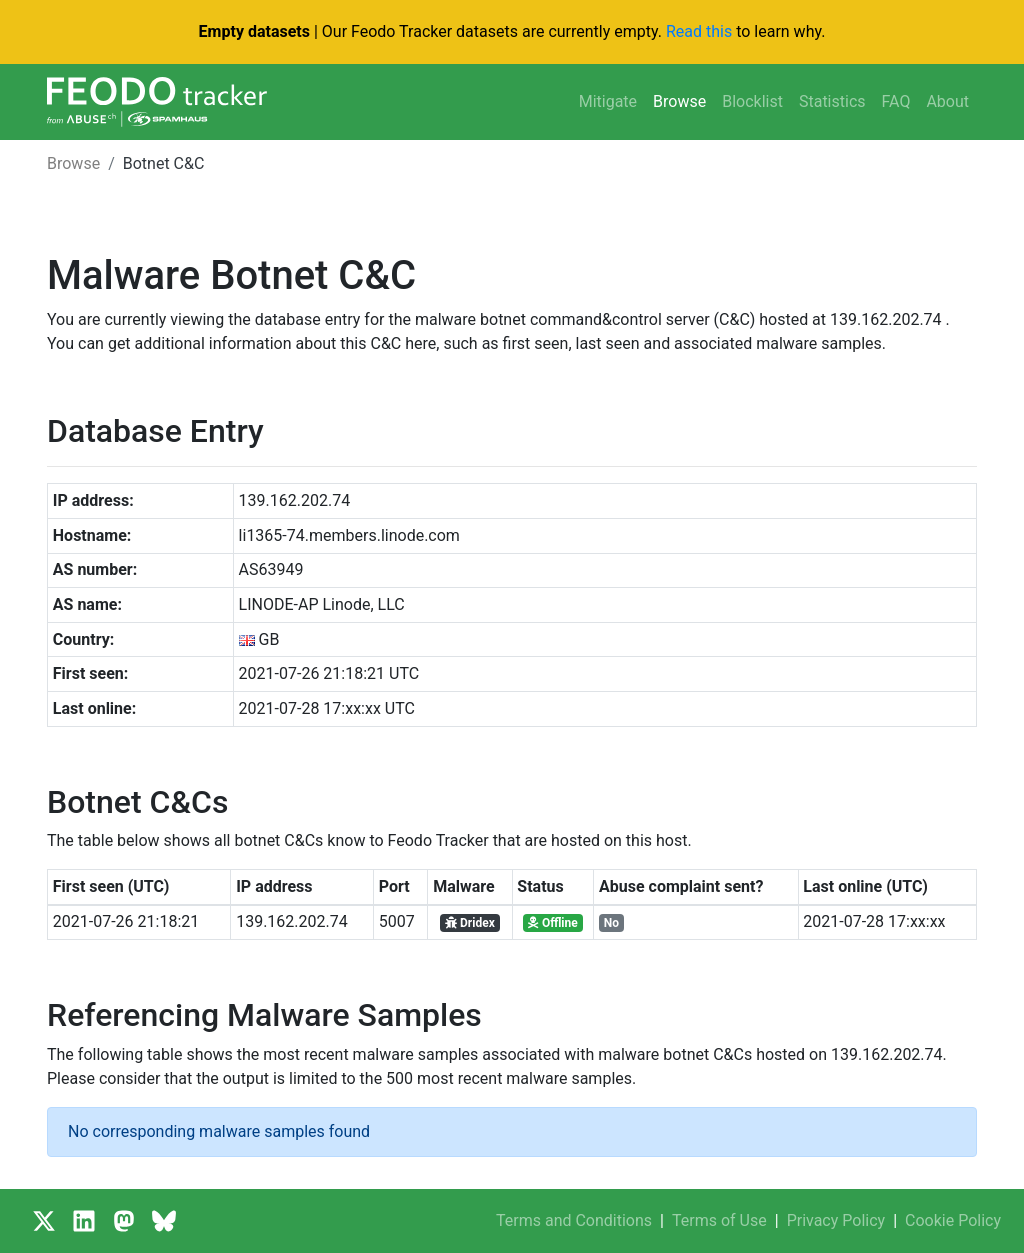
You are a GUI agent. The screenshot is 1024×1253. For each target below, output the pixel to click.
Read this (699, 31)
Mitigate (608, 101)
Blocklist (752, 101)
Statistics (832, 101)
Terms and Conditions (574, 1220)
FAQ (896, 101)
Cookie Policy (953, 1220)
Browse (679, 101)
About (947, 101)
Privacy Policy (836, 1220)
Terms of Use (719, 1220)
